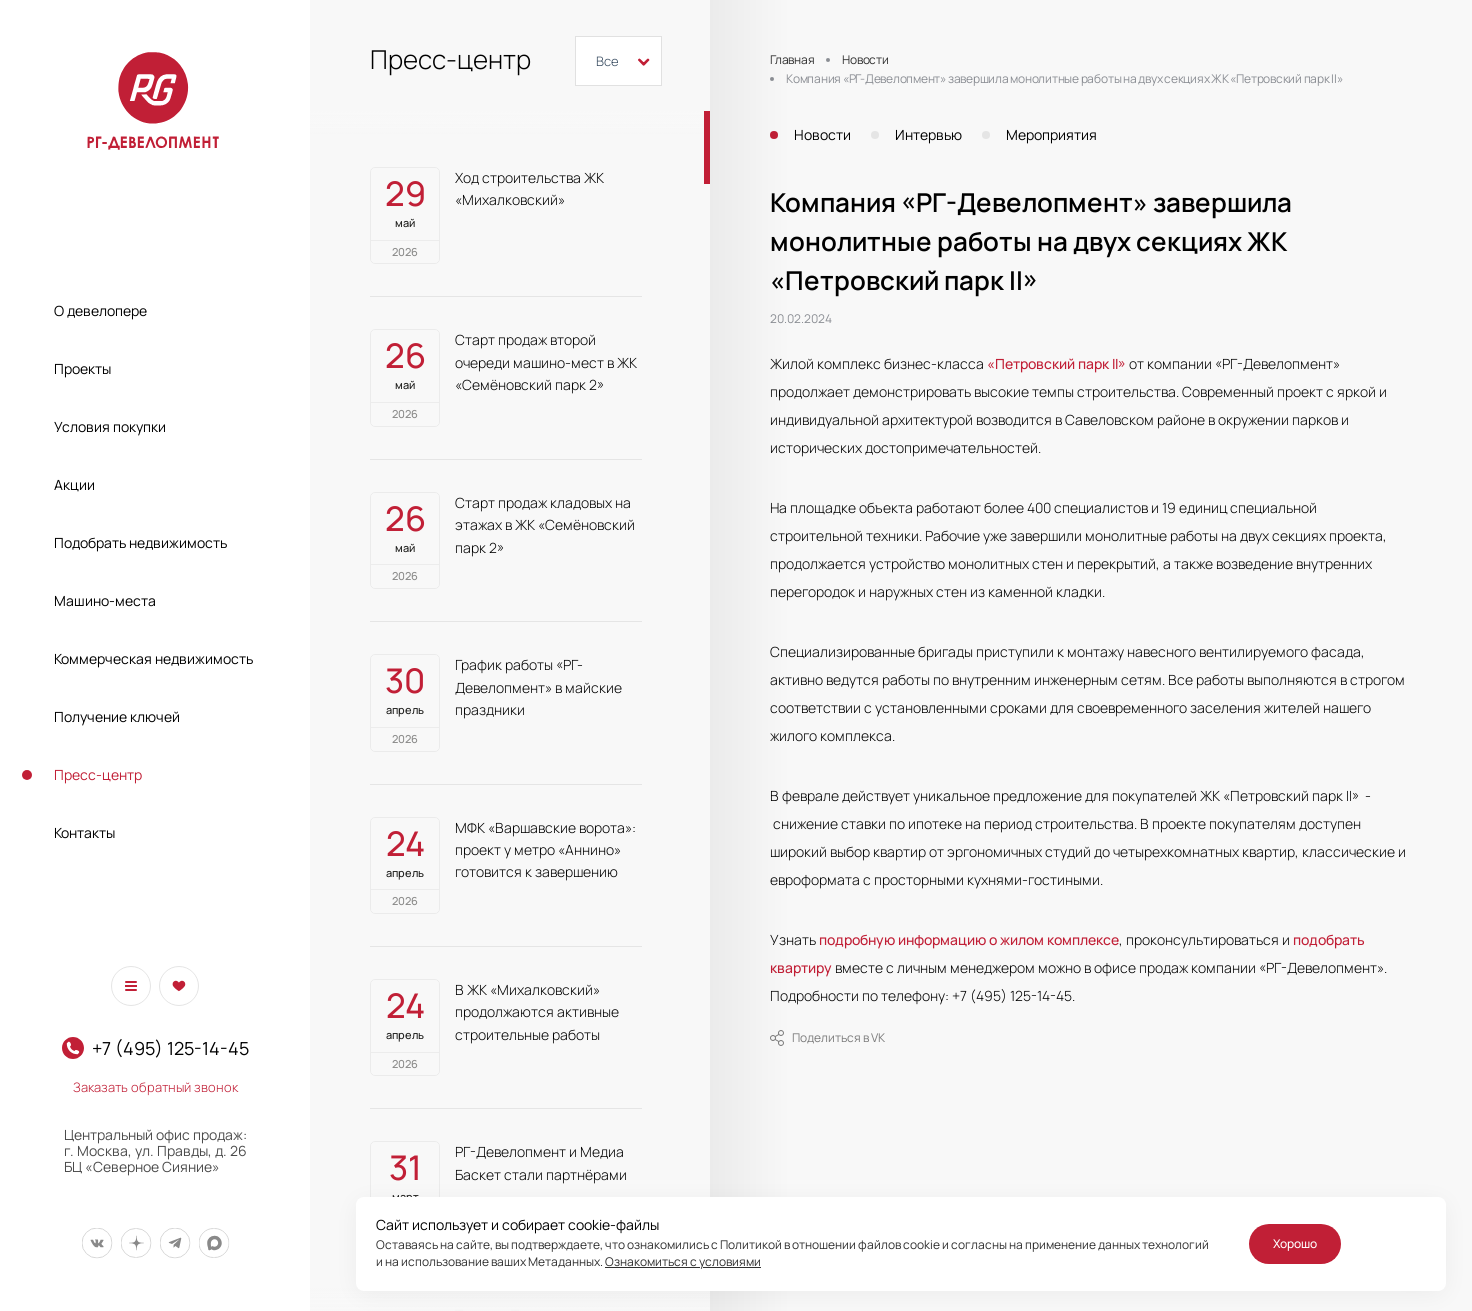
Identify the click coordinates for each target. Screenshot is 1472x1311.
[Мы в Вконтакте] (96, 1243)
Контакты (84, 832)
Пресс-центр (98, 774)
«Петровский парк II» (1056, 363)
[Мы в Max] (213, 1243)
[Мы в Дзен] (135, 1243)
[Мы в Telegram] (174, 1243)
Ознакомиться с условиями (683, 1261)
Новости (822, 135)
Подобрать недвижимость (140, 542)
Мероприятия (1051, 135)
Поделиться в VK (827, 1038)
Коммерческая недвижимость (153, 658)
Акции (74, 484)
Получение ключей (117, 716)
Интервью (928, 135)
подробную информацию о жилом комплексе (969, 939)
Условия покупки (110, 426)
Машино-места (105, 600)
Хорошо (1295, 1243)
